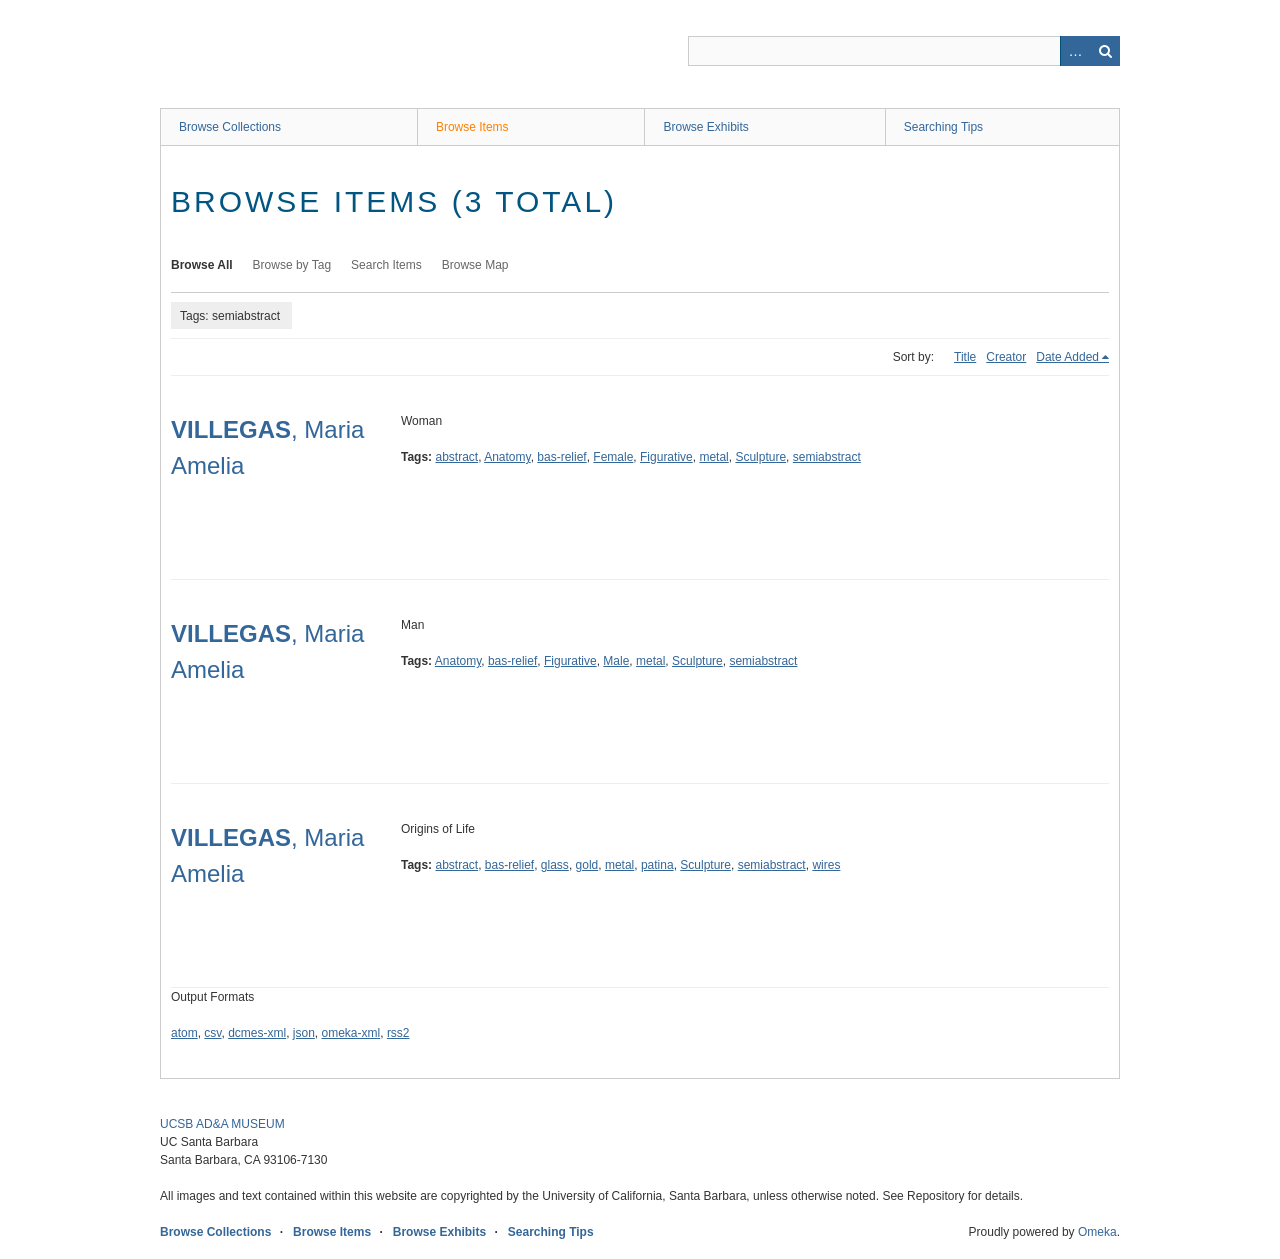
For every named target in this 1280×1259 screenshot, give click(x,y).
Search (1105, 51)
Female (613, 457)
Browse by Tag (292, 265)
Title (965, 357)
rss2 (398, 1033)
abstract (456, 457)
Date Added (1067, 357)
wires (826, 865)
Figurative (666, 457)
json (304, 1033)
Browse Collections (230, 127)
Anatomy (507, 457)
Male (616, 661)
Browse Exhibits (705, 127)
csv (212, 1033)
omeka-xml (351, 1033)
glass (555, 865)
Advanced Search (1075, 51)
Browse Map (475, 265)
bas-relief (561, 457)
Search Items (386, 265)
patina (657, 865)
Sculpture (760, 457)
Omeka (1097, 1232)
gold (587, 865)
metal (713, 457)
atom (184, 1033)
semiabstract (827, 457)
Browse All (202, 265)
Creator (1006, 357)
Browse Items (472, 127)
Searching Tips (943, 127)
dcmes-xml (257, 1033)
